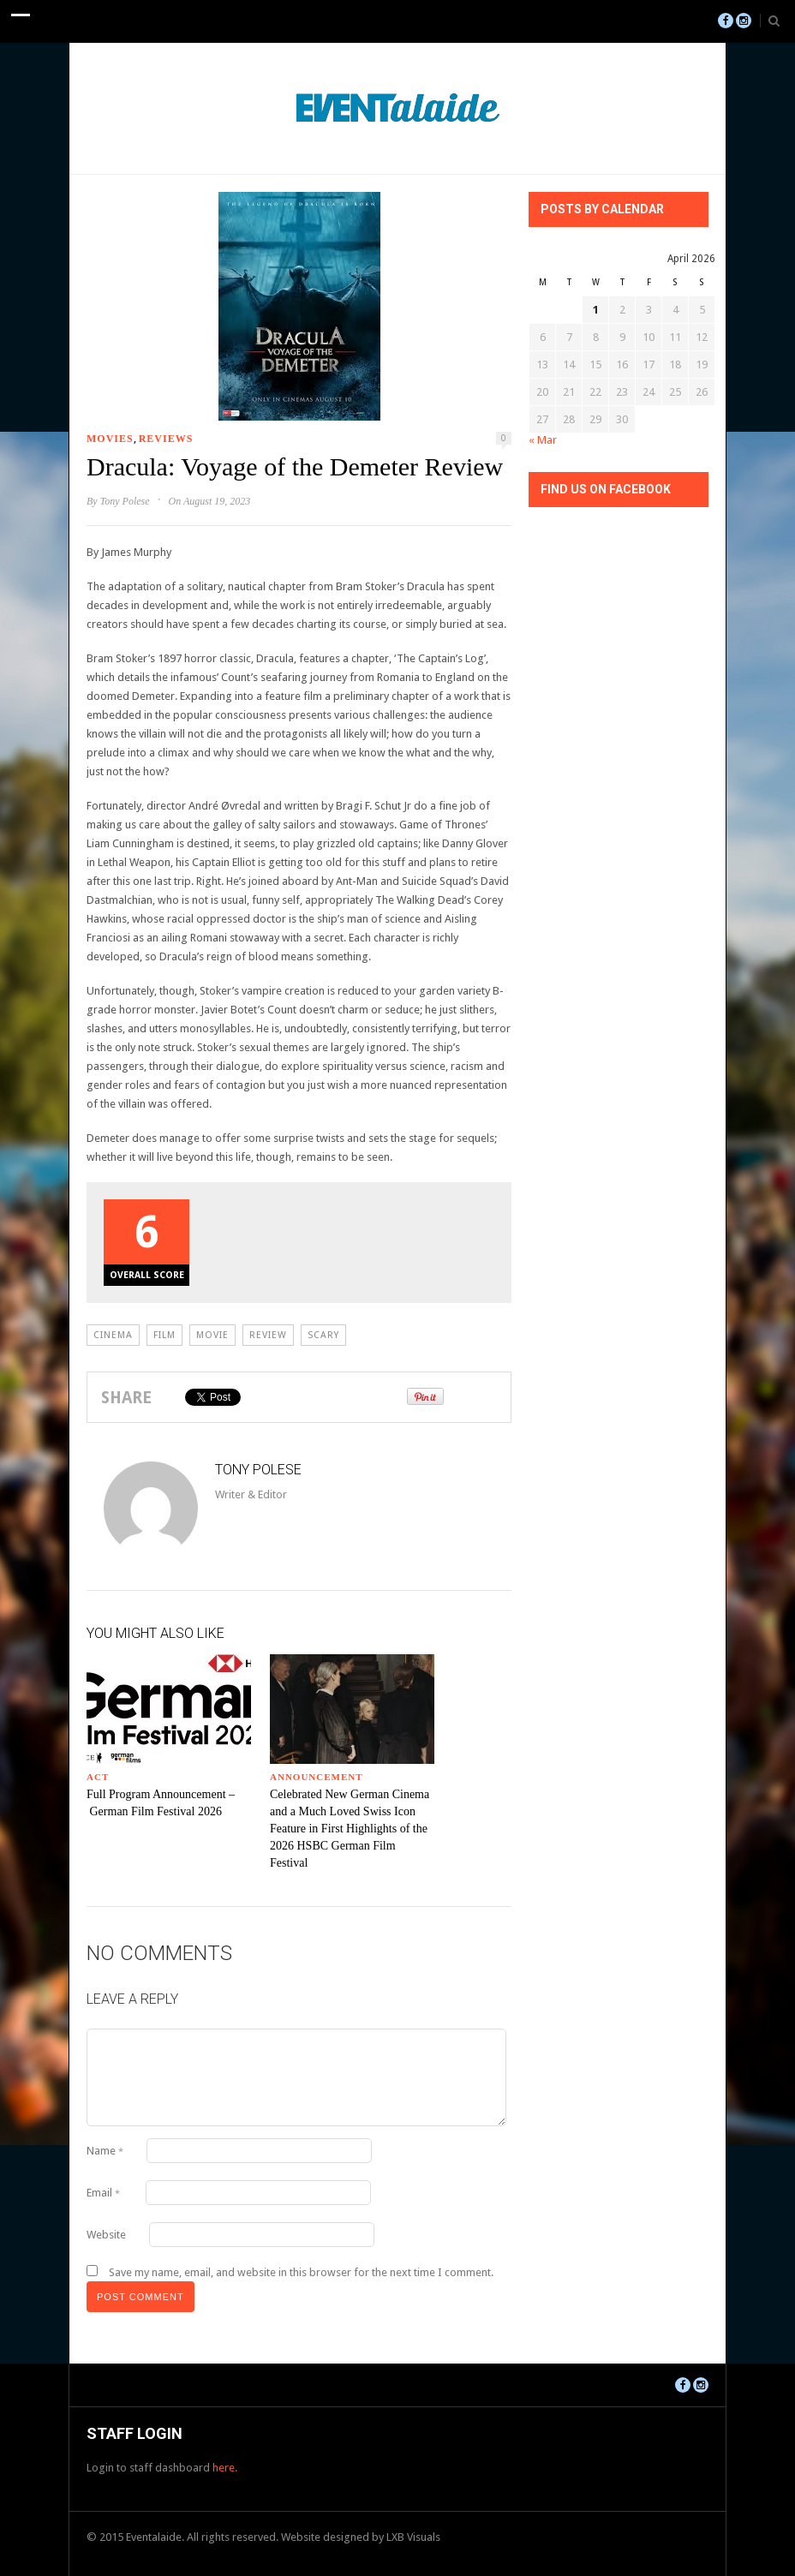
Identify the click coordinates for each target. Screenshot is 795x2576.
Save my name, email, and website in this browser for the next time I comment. (301, 2272)
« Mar (543, 439)
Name (105, 2150)
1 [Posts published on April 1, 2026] (596, 309)
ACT (98, 1777)
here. (224, 2467)
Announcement (316, 1777)
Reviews (166, 439)
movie (212, 1335)
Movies (110, 439)
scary (323, 1335)
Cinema (113, 1335)
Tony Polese (125, 501)
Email (103, 2192)
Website (106, 2234)
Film (164, 1335)
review (268, 1335)
